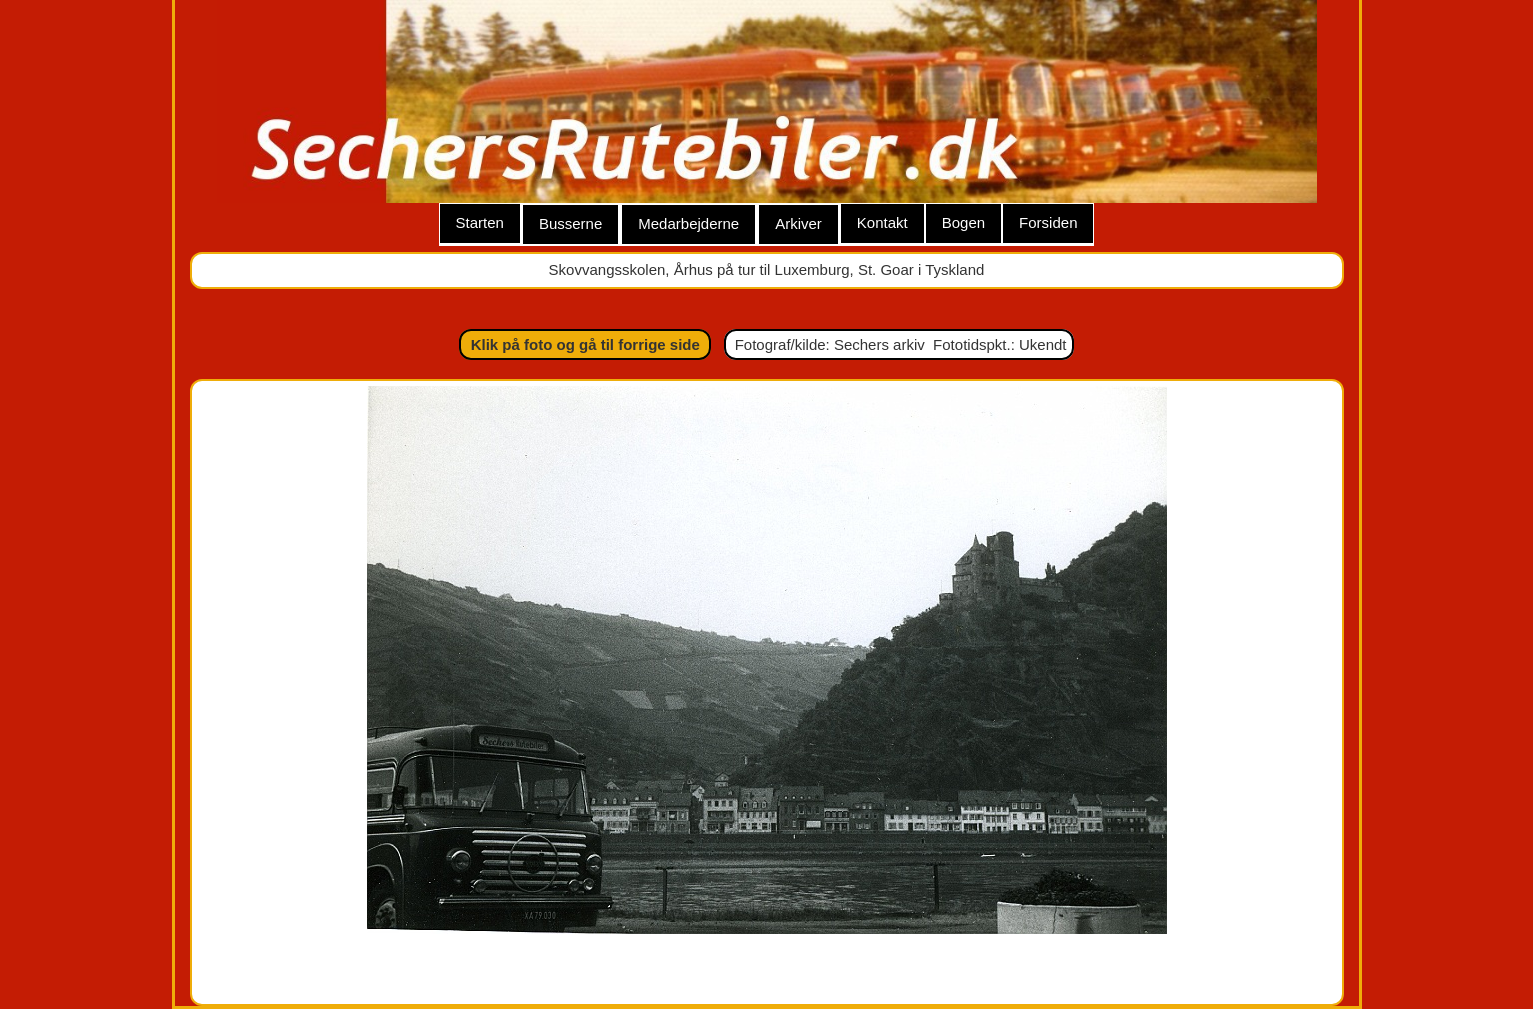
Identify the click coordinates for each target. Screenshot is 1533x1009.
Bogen (963, 222)
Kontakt (882, 222)
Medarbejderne (688, 223)
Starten (480, 222)
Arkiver (798, 223)
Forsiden (1048, 222)
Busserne (570, 223)
